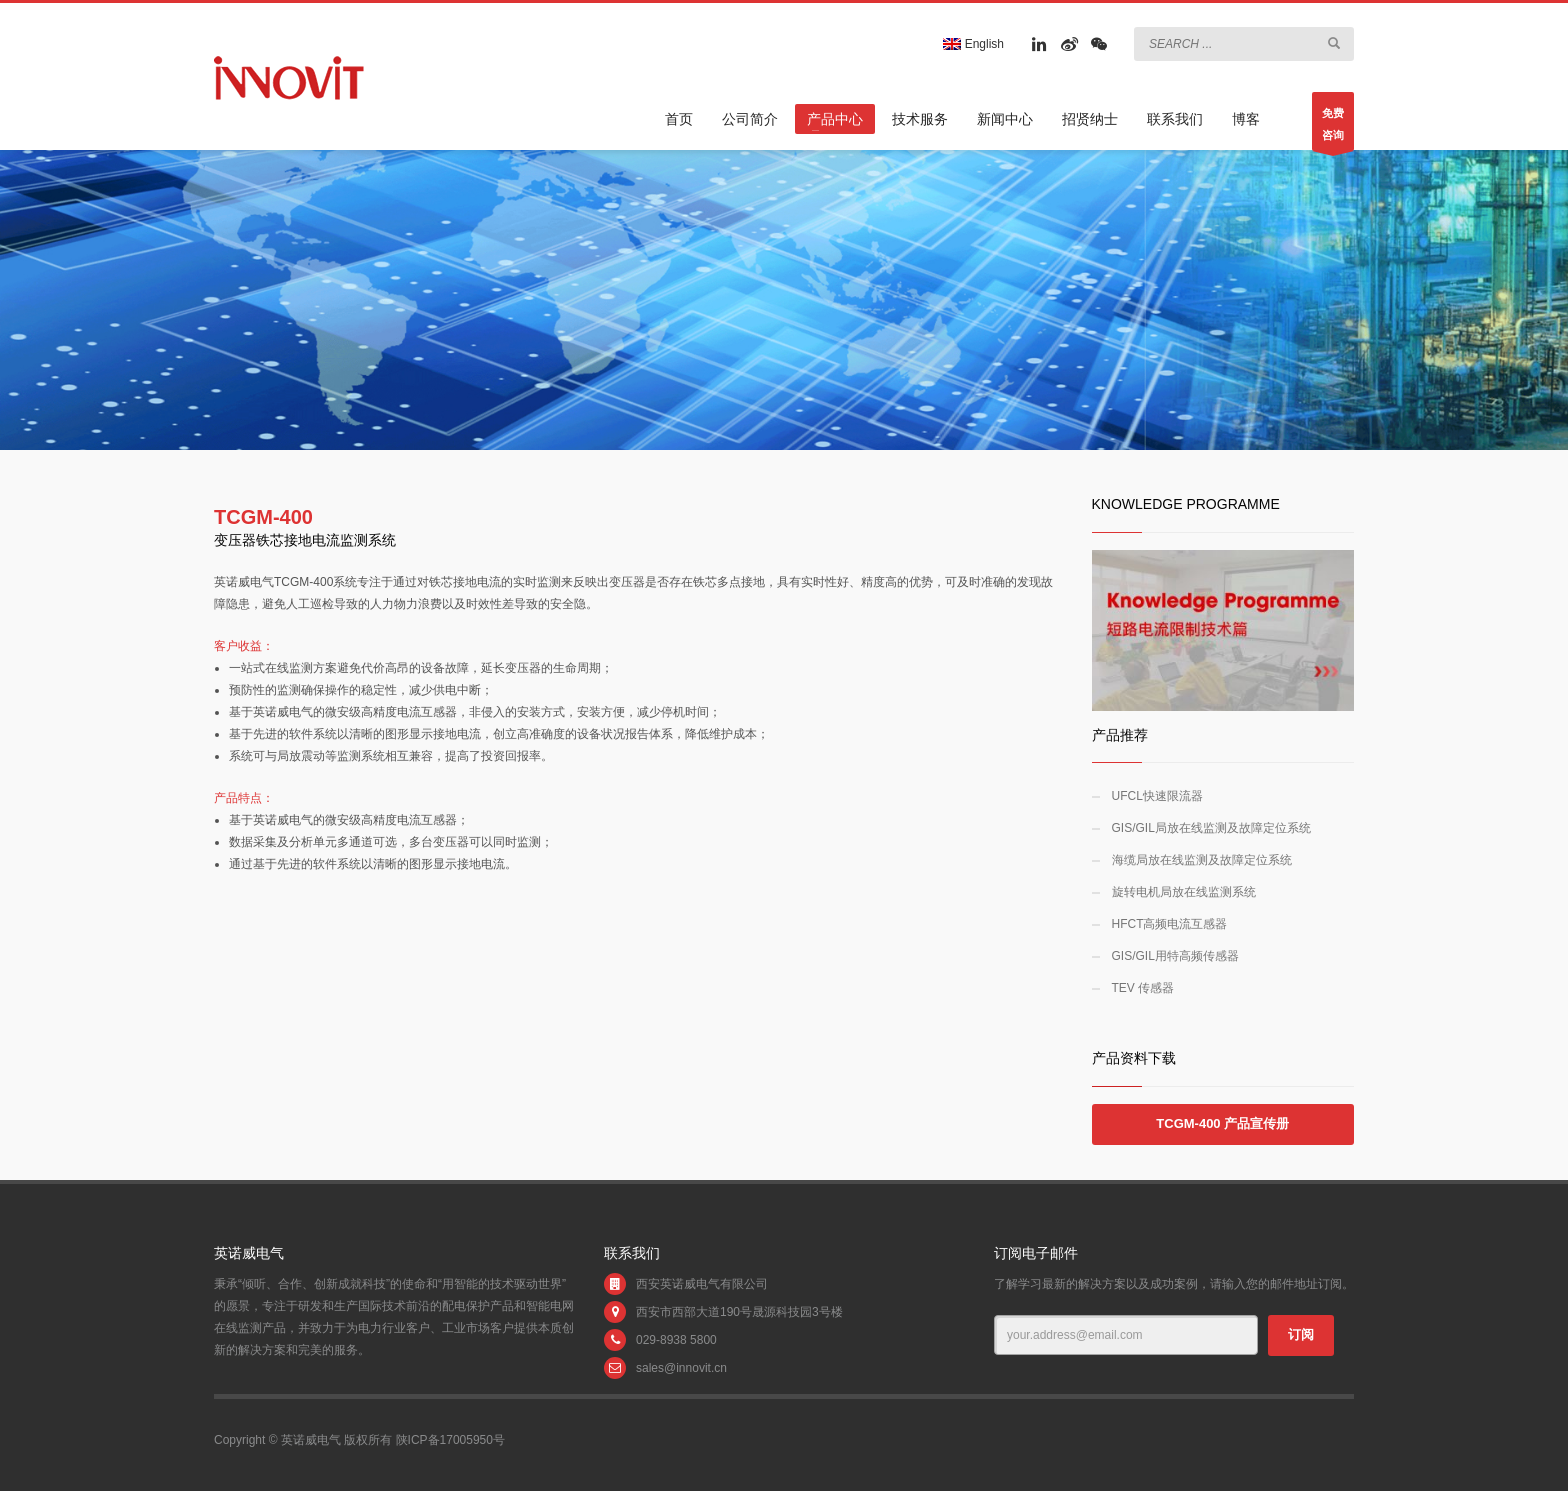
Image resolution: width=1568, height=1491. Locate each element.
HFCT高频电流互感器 (1170, 924)
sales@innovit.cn (681, 1368)
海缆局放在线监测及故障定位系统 (1202, 860)
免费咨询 (1333, 129)
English (973, 44)
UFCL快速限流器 (1157, 796)
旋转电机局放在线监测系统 (1184, 892)
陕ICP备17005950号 (450, 1440)
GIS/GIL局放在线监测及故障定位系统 (1211, 828)
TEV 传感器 (1143, 988)
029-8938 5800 (676, 1340)
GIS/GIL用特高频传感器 (1175, 956)
